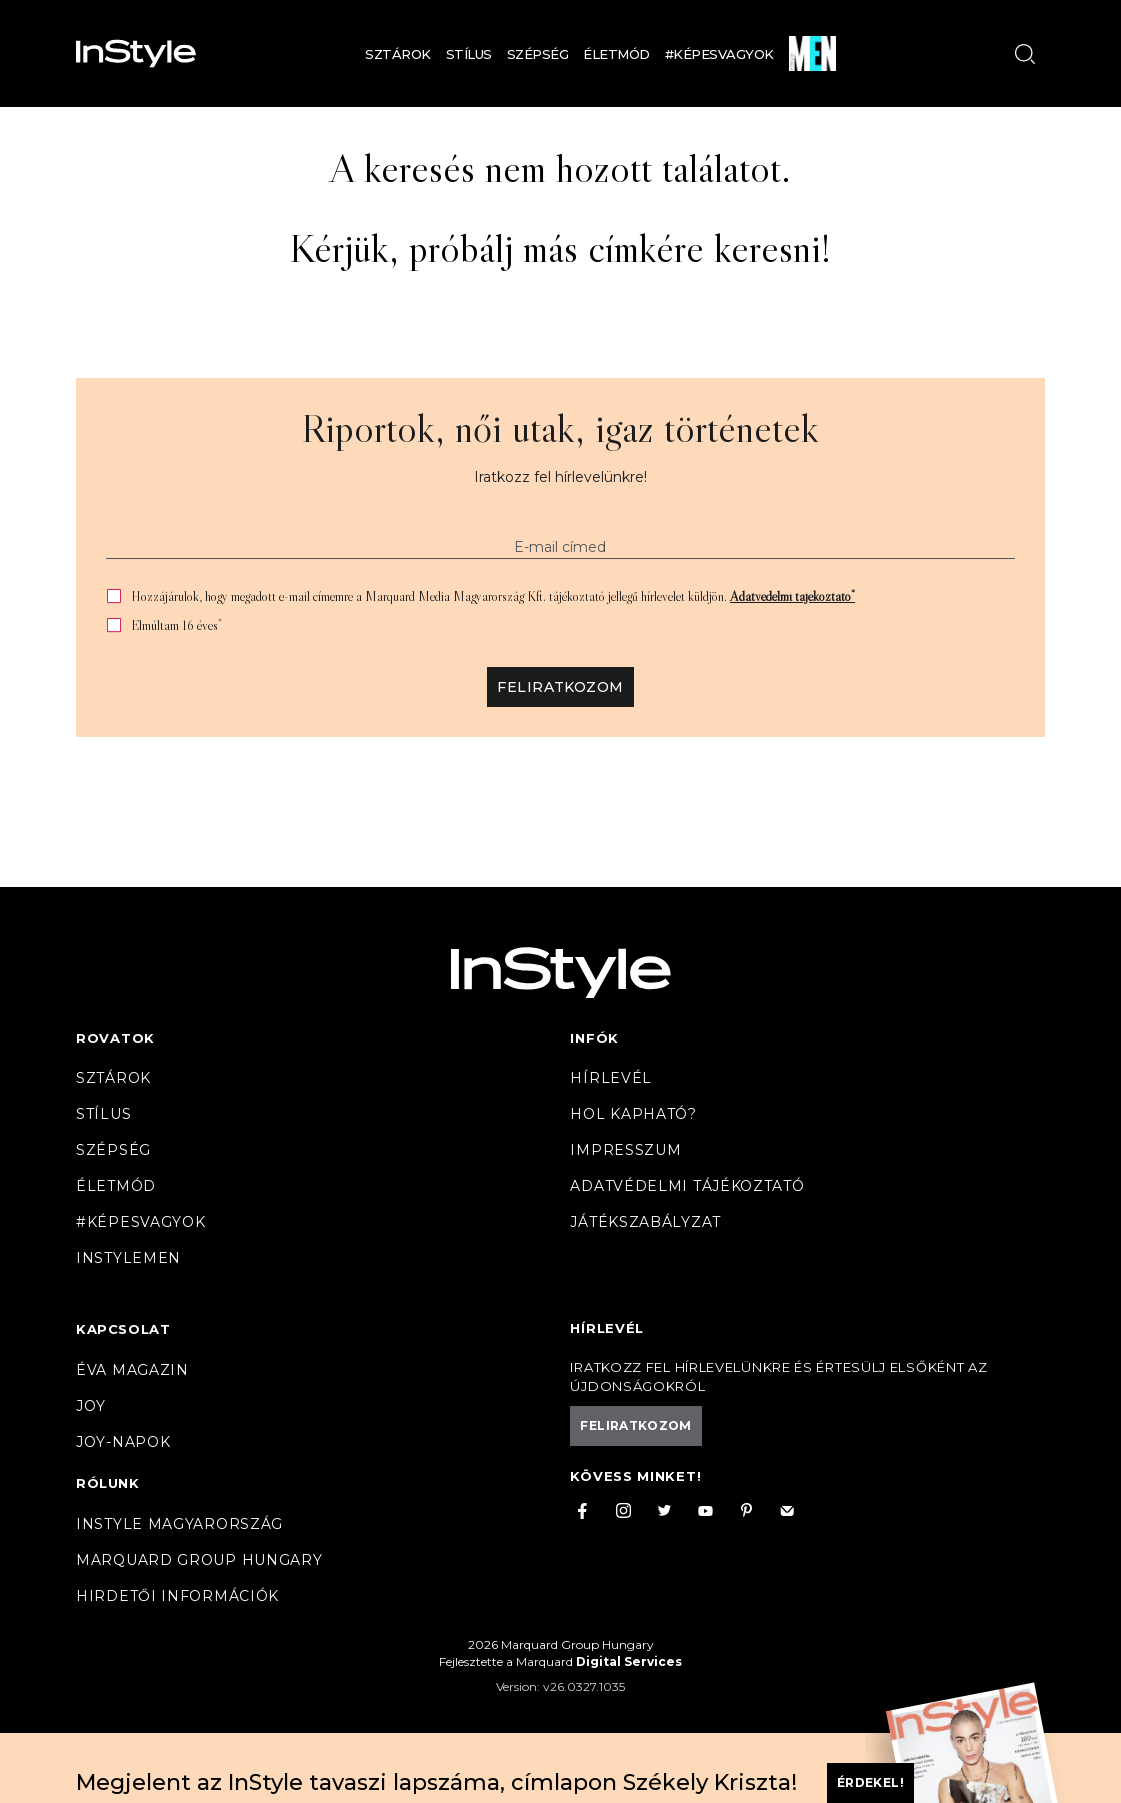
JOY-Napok (123, 1442)
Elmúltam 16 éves (176, 625)
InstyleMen (128, 1258)
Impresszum (625, 1150)
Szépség (538, 54)
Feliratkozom (560, 687)
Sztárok (398, 54)
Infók (594, 1038)
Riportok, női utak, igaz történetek (560, 428)
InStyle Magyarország (179, 1524)
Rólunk (108, 1483)
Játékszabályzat (645, 1222)
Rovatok (115, 1038)
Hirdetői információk (177, 1596)
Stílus (469, 54)
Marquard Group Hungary (199, 1560)
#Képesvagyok (719, 54)
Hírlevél (611, 1078)
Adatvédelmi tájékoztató (792, 596)
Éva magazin (132, 1370)
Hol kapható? (633, 1114)
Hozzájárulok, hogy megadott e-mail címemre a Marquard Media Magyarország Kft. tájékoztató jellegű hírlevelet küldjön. (493, 596)
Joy (91, 1406)
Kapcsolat (123, 1329)
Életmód (616, 54)
